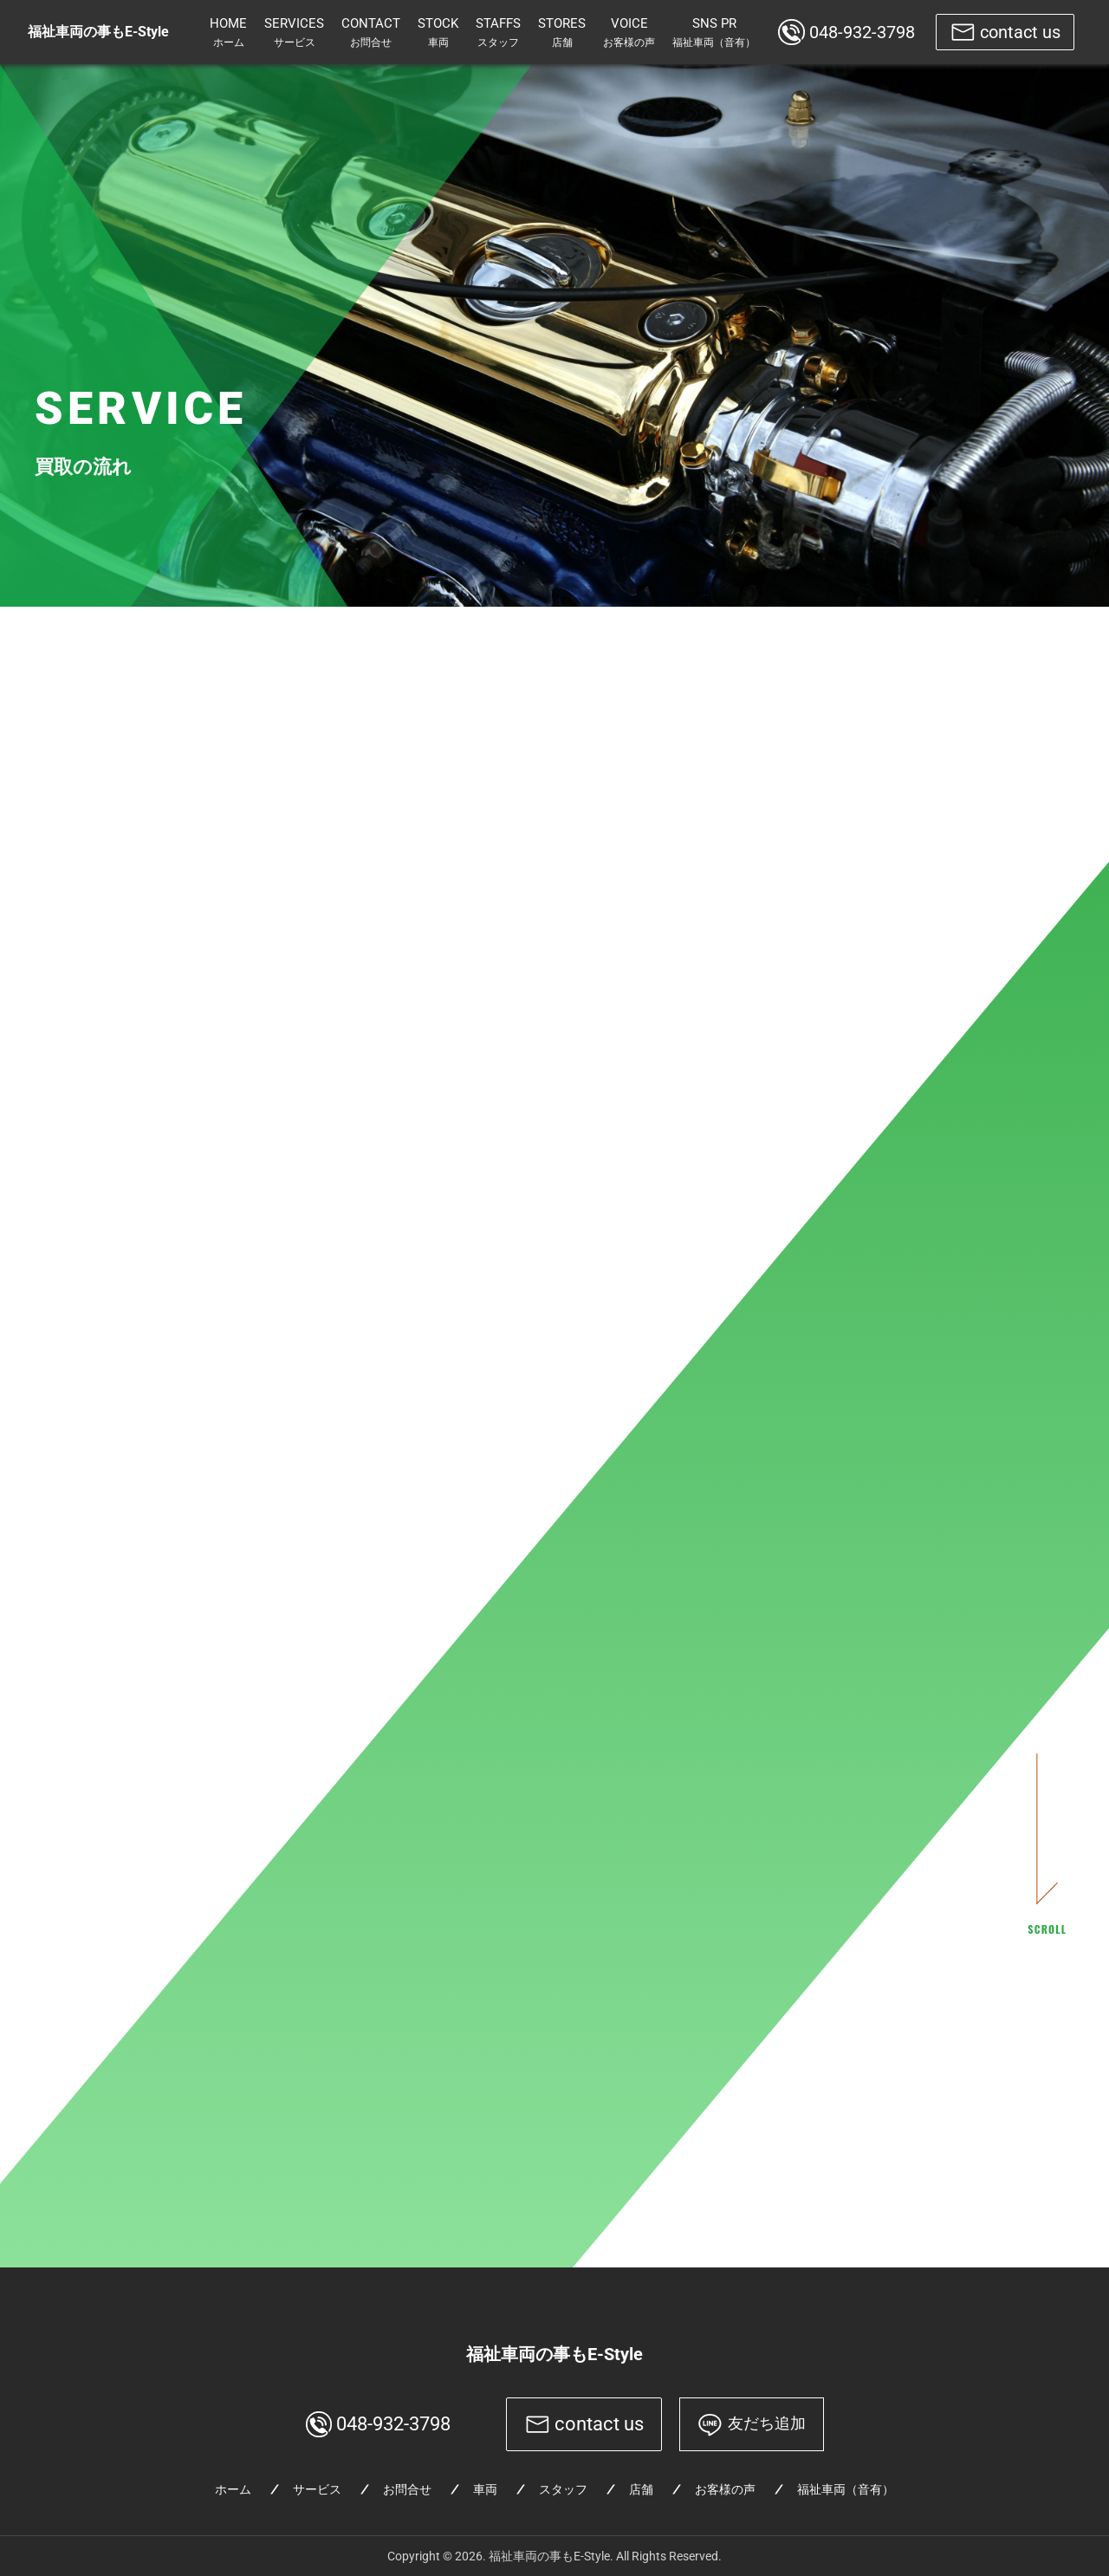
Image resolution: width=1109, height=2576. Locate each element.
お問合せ (407, 2489)
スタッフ (563, 2489)
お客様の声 (725, 2489)
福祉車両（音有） (845, 2489)
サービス (317, 2489)
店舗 (641, 2489)
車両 (485, 2489)
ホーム (233, 2489)
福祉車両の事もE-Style (554, 2354)
